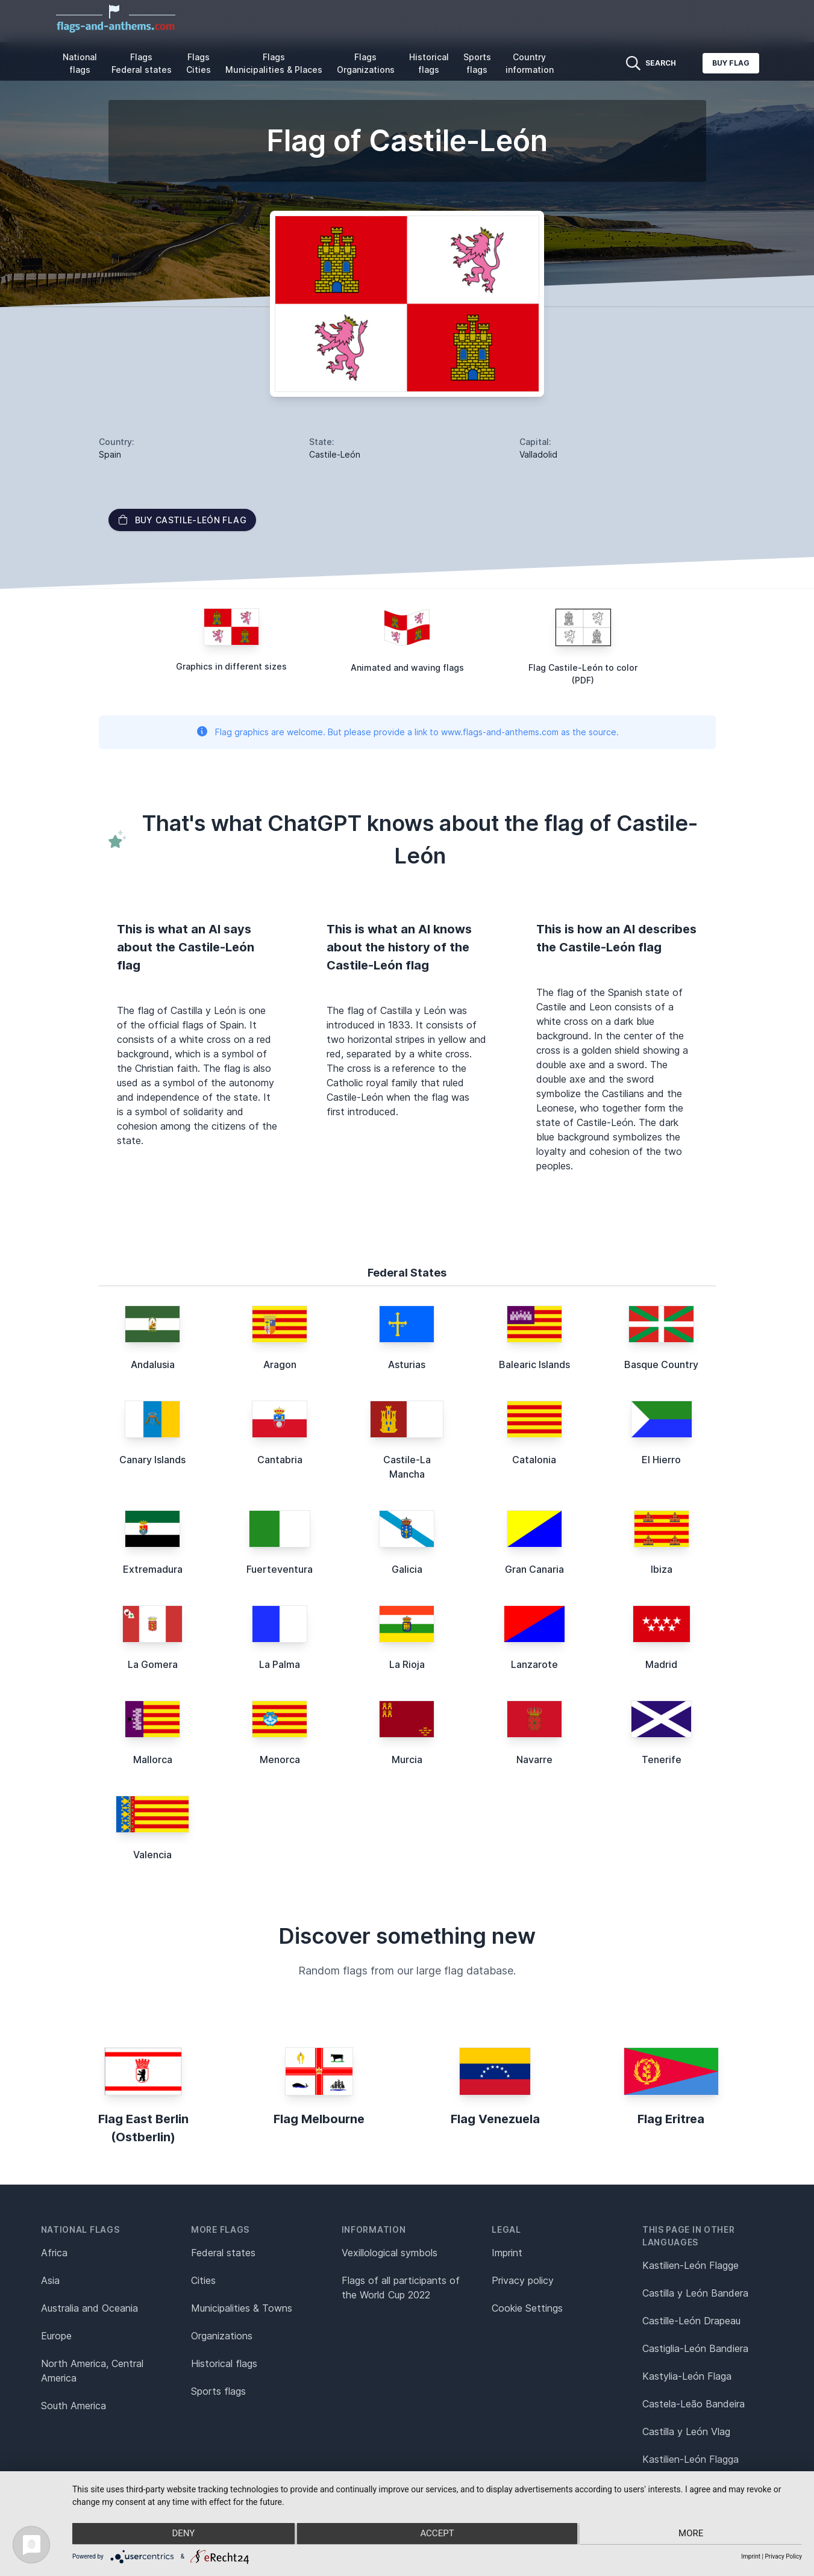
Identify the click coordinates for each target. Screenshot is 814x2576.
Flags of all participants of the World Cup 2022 (401, 2287)
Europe (56, 2336)
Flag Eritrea (670, 2119)
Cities (203, 2280)
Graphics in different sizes (231, 666)
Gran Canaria (534, 1569)
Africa (54, 2253)
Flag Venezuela (495, 2119)
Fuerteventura (279, 1569)
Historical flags (429, 63)
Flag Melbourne (319, 2119)
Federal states (223, 2253)
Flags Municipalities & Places (273, 63)
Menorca (280, 1759)
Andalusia (153, 1364)
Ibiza (661, 1569)
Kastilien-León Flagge (690, 2265)
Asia (50, 2280)
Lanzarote (534, 1664)
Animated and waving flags (407, 667)
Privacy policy (523, 2280)
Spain (110, 454)
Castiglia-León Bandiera (695, 2348)
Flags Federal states (141, 63)
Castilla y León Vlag (686, 2431)
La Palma (279, 1664)
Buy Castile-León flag (182, 520)
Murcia (407, 1759)
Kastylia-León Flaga (686, 2376)
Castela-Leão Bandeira (693, 2404)
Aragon (279, 1364)
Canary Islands (152, 1460)
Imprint (507, 2253)
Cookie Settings (527, 2308)
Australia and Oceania (89, 2308)
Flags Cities (198, 63)
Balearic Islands (534, 1364)
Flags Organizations (366, 63)
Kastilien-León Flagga (690, 2459)
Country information (530, 63)
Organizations (221, 2336)
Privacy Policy (783, 2556)
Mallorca (152, 1759)
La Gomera (153, 1664)
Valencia (152, 1855)
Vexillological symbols (389, 2253)
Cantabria (279, 1460)
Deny (181, 2534)
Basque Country (661, 1364)
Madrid (661, 1664)
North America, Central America (92, 2370)
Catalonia (534, 1460)
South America (73, 2406)
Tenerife (661, 1759)
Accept (437, 2534)
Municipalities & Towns (241, 2308)
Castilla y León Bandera (695, 2293)
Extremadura (153, 1569)
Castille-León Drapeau (691, 2321)
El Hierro (661, 1460)
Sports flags (477, 63)
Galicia (407, 1569)
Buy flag (731, 62)
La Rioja (407, 1664)
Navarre (534, 1759)
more (693, 2534)
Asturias (406, 1364)
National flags (80, 63)
